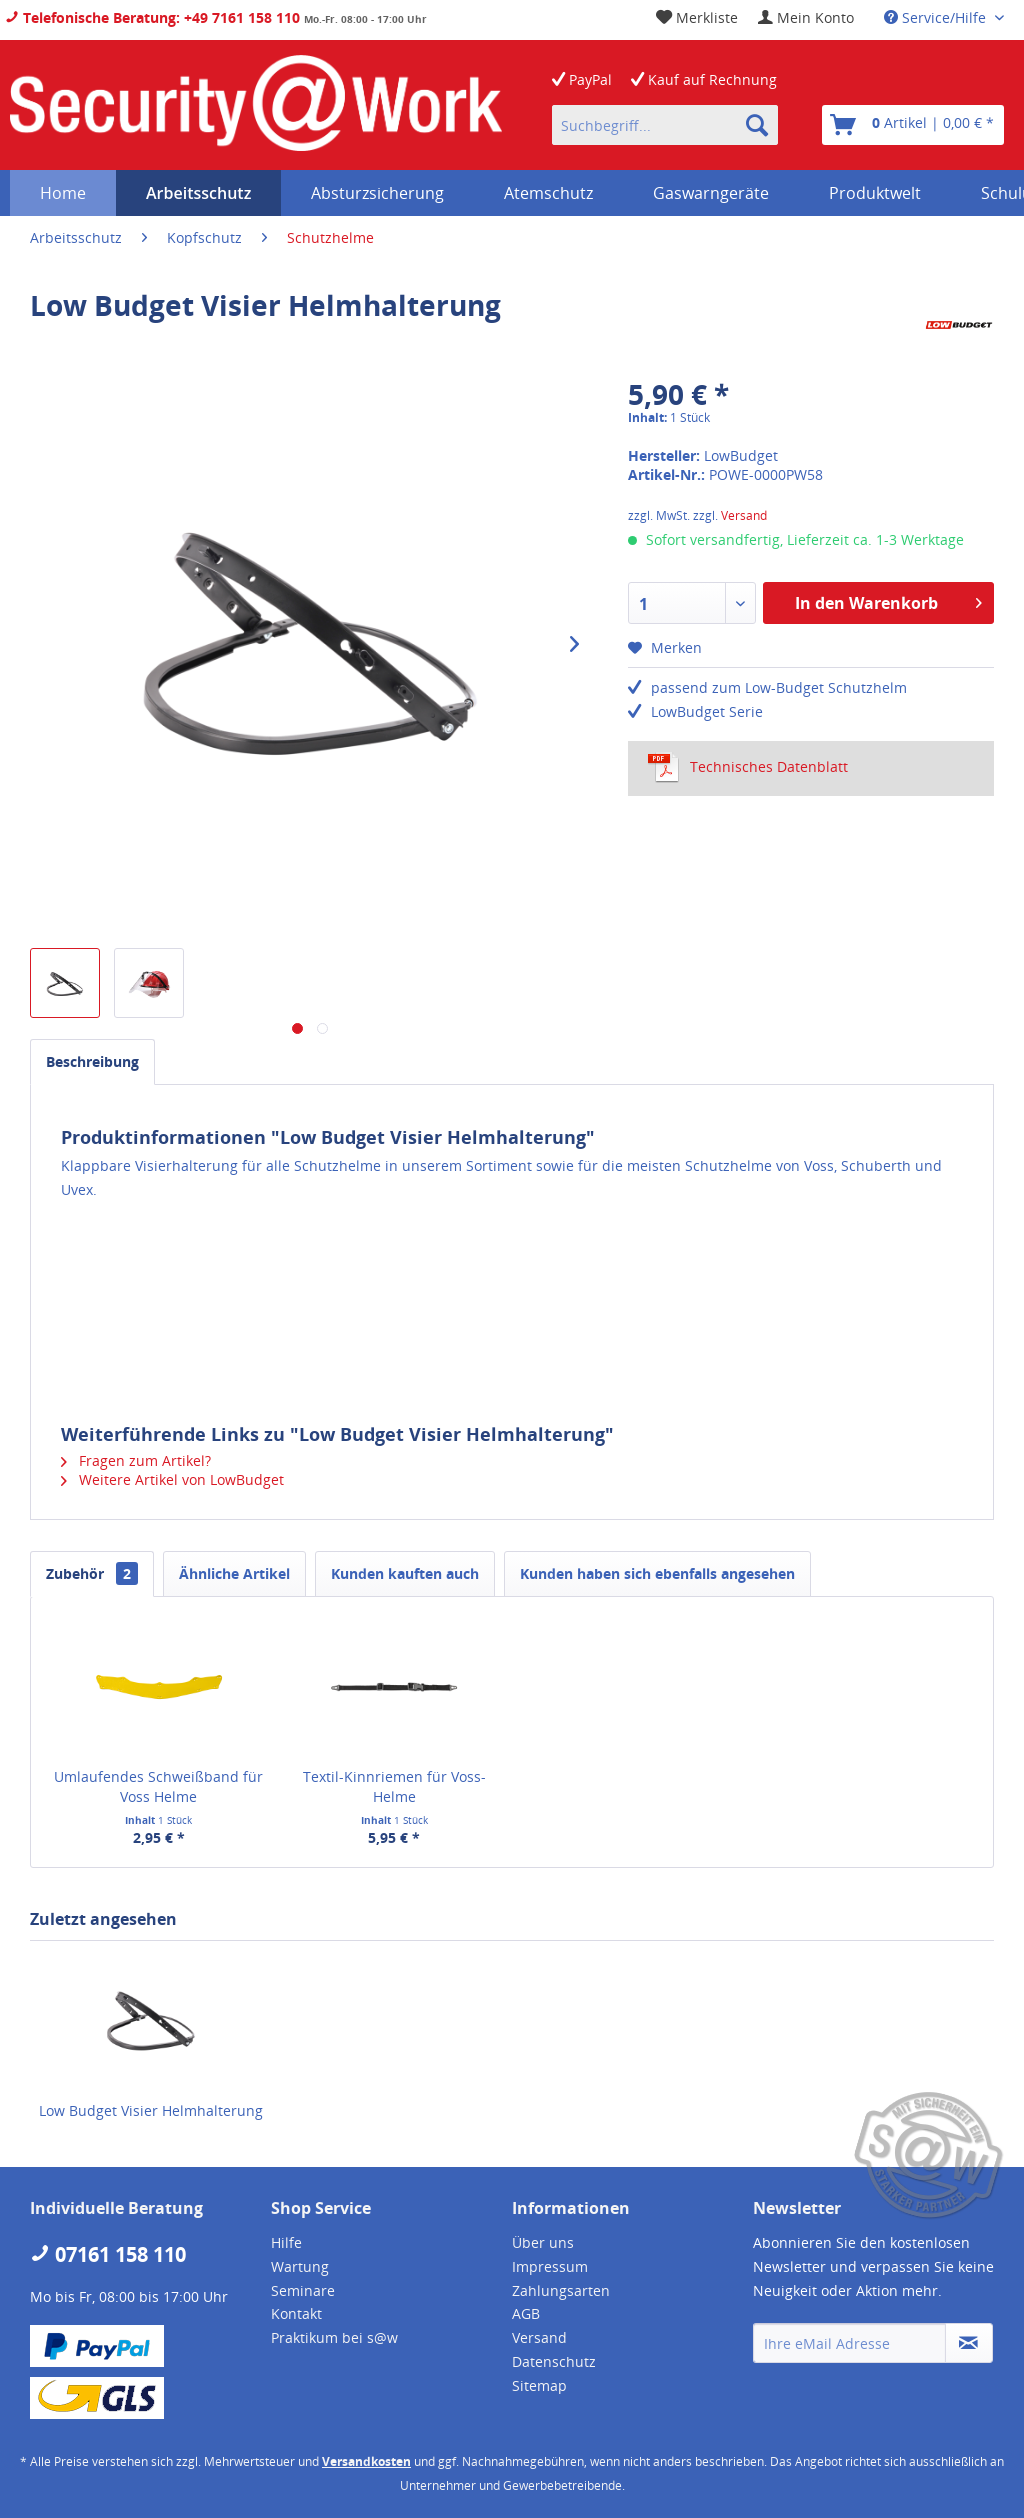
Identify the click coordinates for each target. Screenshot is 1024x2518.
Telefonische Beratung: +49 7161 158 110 (152, 17)
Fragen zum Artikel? (136, 1460)
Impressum (550, 2266)
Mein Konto (806, 17)
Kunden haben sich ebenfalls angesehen (657, 1573)
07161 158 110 (108, 2254)
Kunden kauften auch (405, 1573)
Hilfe (286, 2242)
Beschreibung (92, 1061)
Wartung (300, 2266)
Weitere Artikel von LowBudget (172, 1479)
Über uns (543, 2242)
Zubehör (92, 1573)
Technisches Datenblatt (748, 767)
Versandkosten (366, 2461)
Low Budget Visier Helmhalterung (151, 2110)
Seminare (303, 2290)
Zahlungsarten (561, 2290)
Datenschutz (554, 2361)
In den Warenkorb (888, 600)
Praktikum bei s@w (334, 2337)
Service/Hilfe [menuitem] (937, 17)
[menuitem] (806, 17)
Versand (744, 515)
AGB (526, 2313)
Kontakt (296, 2313)
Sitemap (539, 2385)
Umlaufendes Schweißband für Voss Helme (158, 1786)
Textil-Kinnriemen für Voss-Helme (394, 1786)
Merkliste (697, 17)
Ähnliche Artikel (234, 1573)
